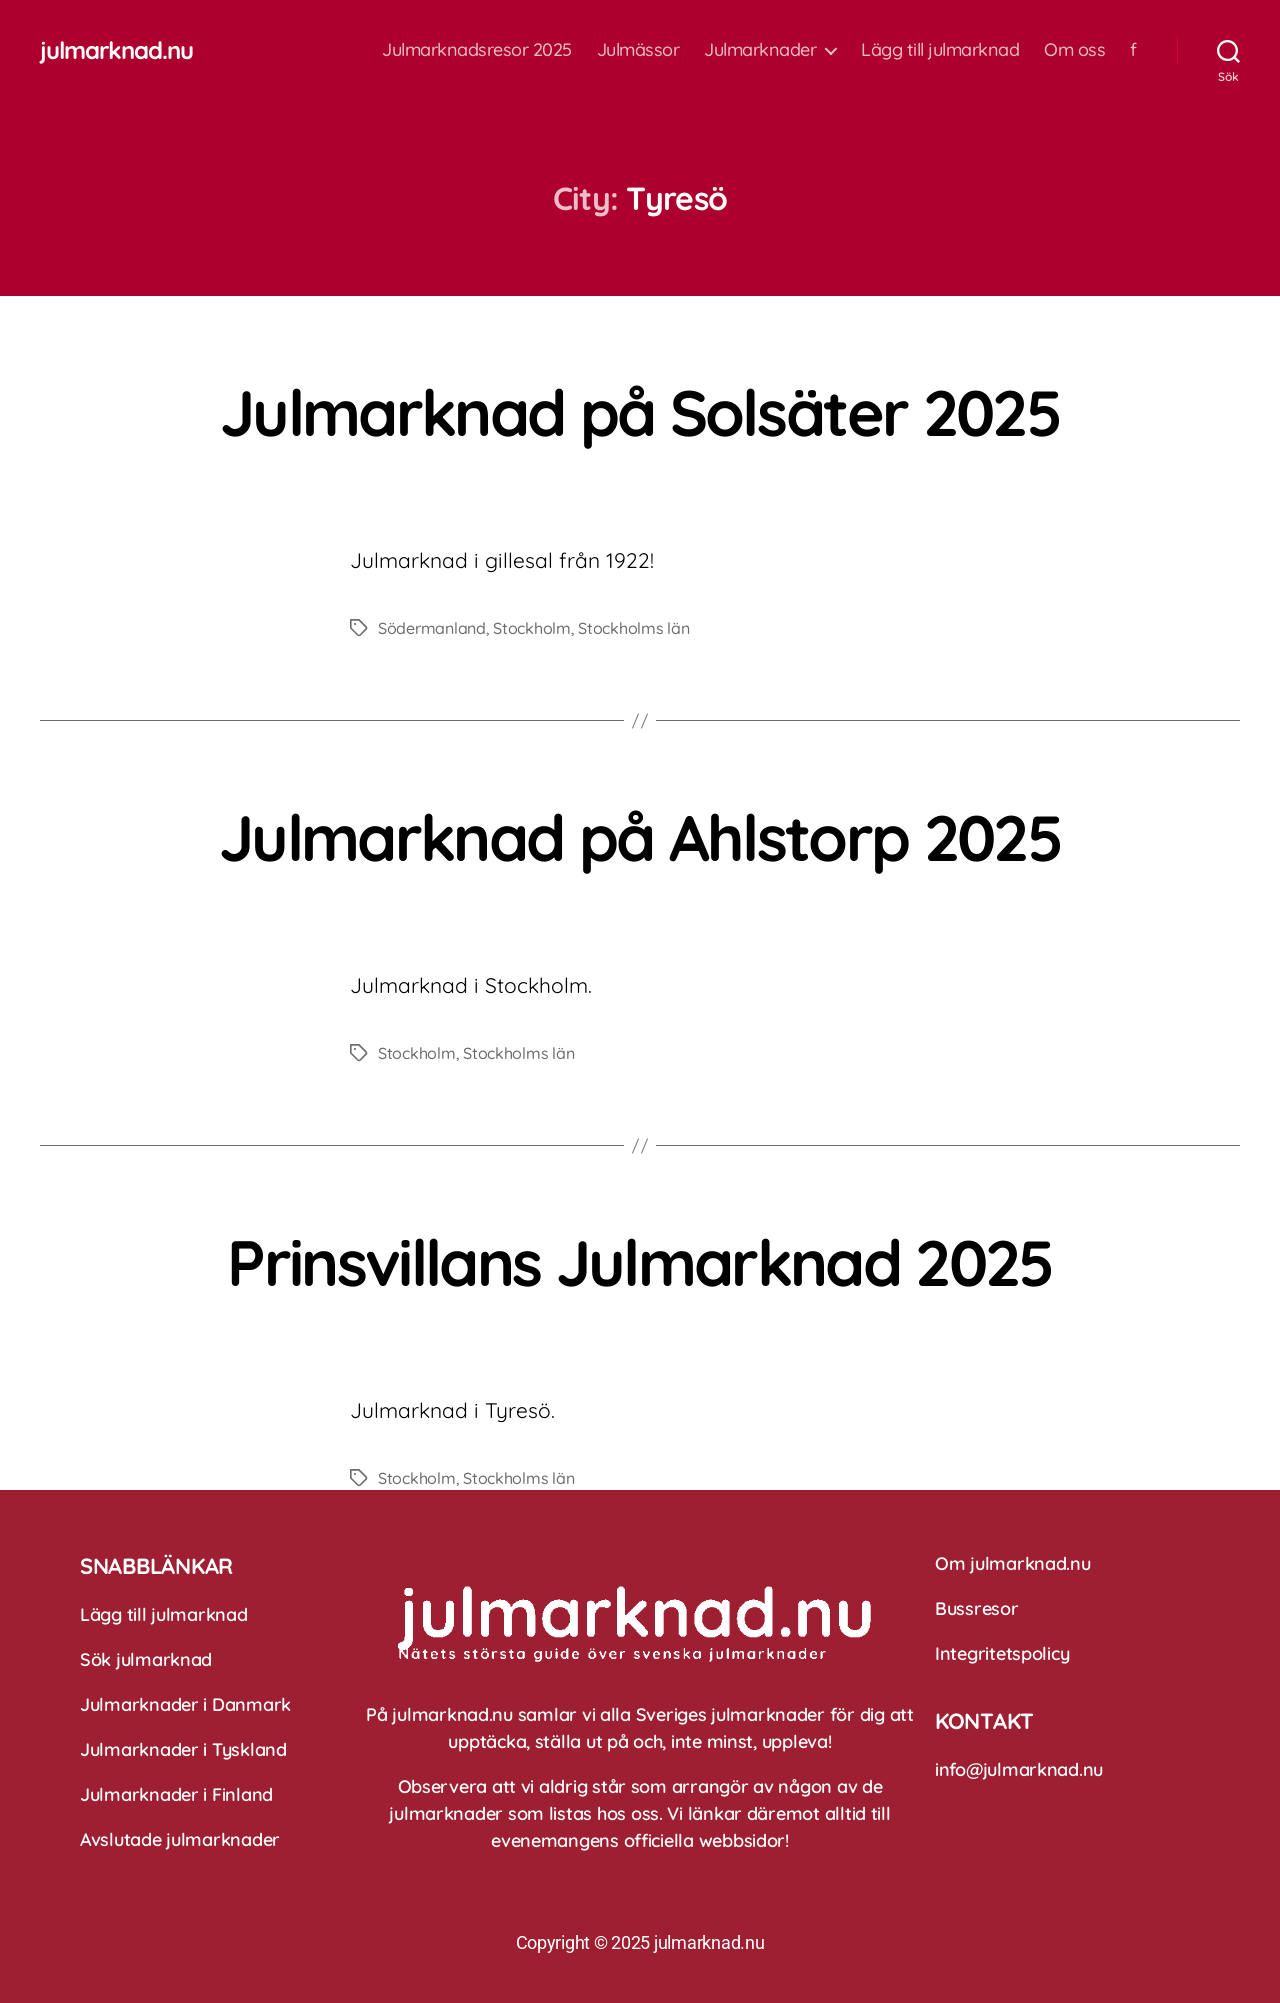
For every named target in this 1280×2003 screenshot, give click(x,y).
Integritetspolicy (1002, 1653)
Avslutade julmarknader (180, 1839)
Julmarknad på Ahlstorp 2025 (640, 837)
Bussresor (977, 1608)
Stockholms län (633, 628)
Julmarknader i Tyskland (183, 1749)
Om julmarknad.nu (1013, 1563)
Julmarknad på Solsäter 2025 (640, 412)
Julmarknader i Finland (176, 1794)
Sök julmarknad (146, 1659)
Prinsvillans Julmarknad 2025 (640, 1262)
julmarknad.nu (116, 50)
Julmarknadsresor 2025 (477, 50)
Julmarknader (760, 50)
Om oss (1074, 50)
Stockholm (532, 628)
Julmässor (638, 50)
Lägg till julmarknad (940, 50)
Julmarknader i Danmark (185, 1704)
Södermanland (432, 628)
